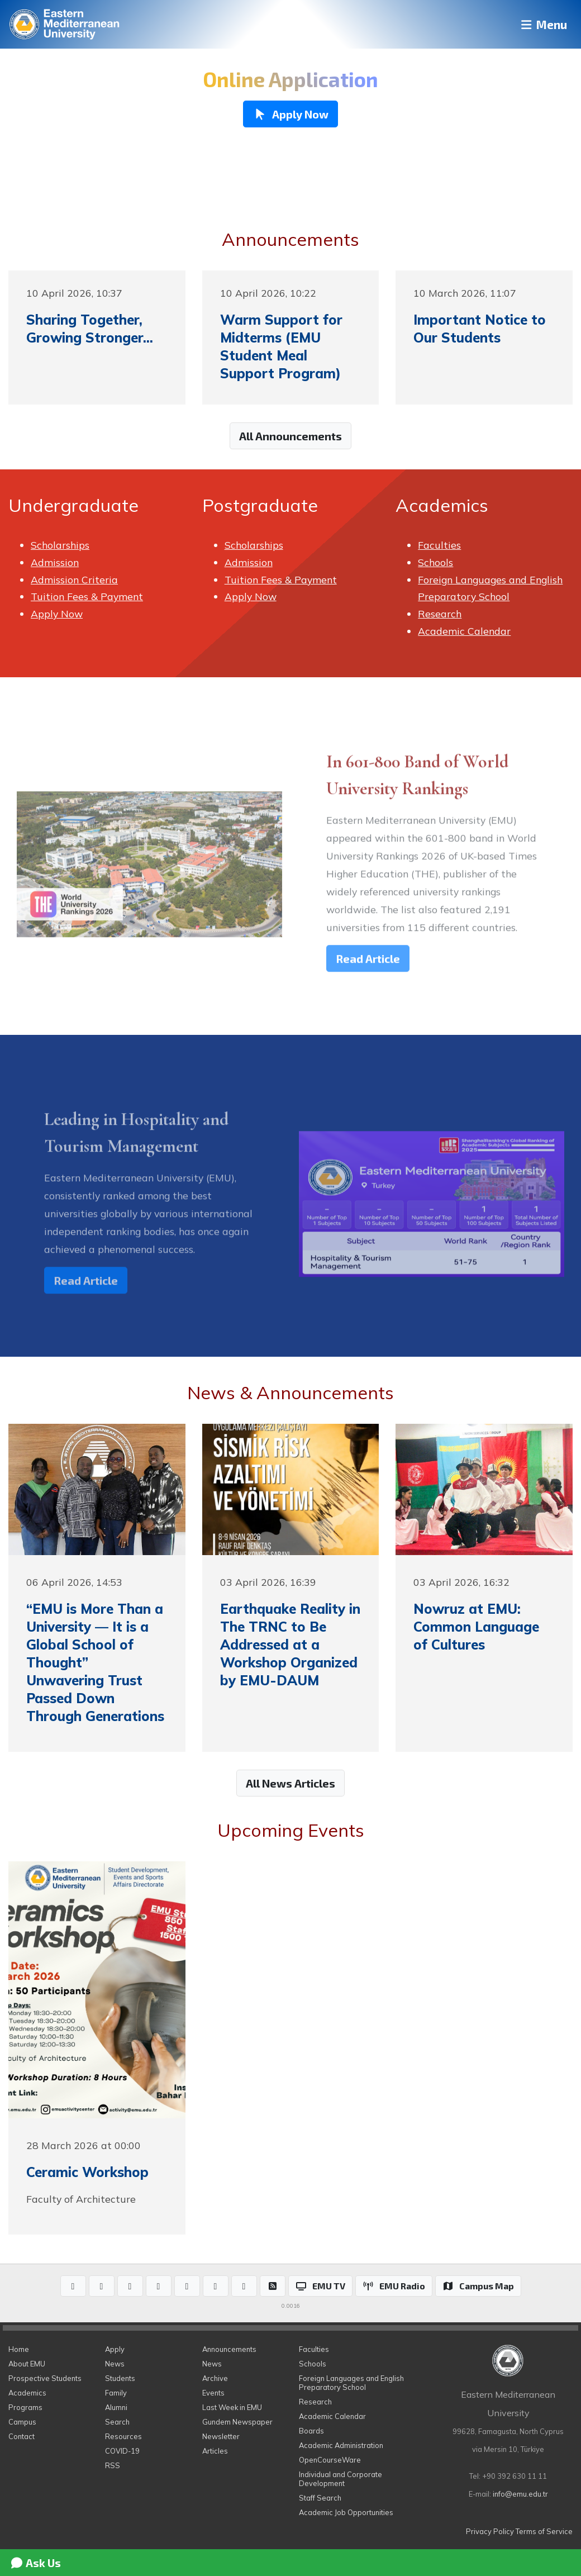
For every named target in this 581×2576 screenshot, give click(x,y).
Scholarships (60, 545)
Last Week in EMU (232, 2407)
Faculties (439, 545)
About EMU (26, 2363)
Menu (539, 24)
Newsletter (221, 2436)
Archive (215, 2378)
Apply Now (57, 613)
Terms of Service (544, 2531)
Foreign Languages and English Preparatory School (351, 2383)
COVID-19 (122, 2450)
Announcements (229, 2349)
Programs (25, 2407)
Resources (123, 2436)
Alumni (116, 2407)
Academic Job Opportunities (346, 2512)
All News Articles (290, 1783)
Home (18, 2349)
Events (213, 2392)
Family (116, 2392)
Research (439, 613)
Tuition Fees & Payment (87, 596)
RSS (112, 2465)
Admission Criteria (74, 579)
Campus (22, 2421)
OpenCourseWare (330, 2459)
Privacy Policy (490, 2531)
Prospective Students (45, 2378)
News (115, 2363)
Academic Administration (341, 2445)
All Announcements (290, 436)
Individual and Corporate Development (340, 2479)
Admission (55, 562)
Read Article (368, 975)
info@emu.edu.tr (520, 2493)
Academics (27, 2392)
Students (120, 2378)
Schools (435, 562)
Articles (215, 2450)
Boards (311, 2430)
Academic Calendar (464, 631)
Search (117, 2421)
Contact (21, 2436)
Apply (115, 2349)
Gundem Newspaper (237, 2421)
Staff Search (320, 2497)
